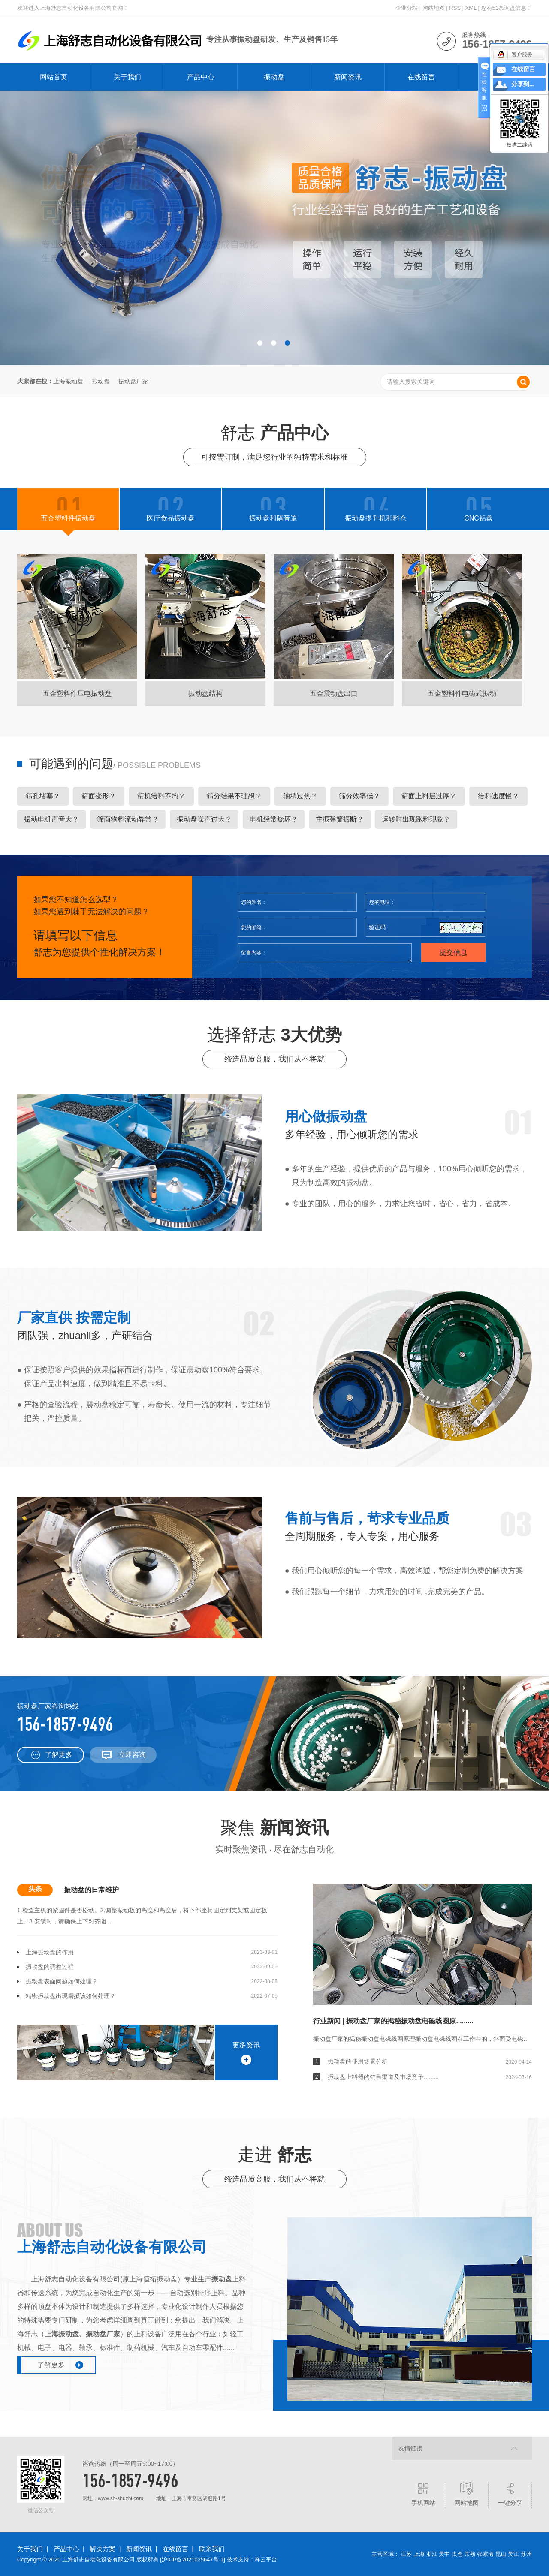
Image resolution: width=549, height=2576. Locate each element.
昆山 (501, 2554)
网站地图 (433, 8)
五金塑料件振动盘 (68, 518)
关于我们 (127, 77)
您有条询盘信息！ (506, 8)
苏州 (526, 2554)
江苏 (406, 2554)
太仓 (457, 2554)
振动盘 (274, 77)
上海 (419, 2554)
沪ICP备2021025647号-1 (193, 2559)
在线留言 (421, 77)
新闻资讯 (348, 77)
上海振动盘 (68, 381)
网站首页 (53, 77)
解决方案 (102, 2548)
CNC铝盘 (478, 518)
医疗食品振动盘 (171, 518)
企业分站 (406, 8)
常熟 (470, 2554)
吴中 (444, 2554)
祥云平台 (266, 2559)
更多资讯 (246, 2045)
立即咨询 (132, 1754)
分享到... (522, 84)
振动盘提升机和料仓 (376, 518)
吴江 (513, 2554)
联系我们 (212, 2548)
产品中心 (200, 77)
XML (471, 8)
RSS (455, 8)
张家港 (485, 2554)
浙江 (431, 2554)
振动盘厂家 (133, 381)
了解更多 (58, 1754)
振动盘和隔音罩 (273, 518)
